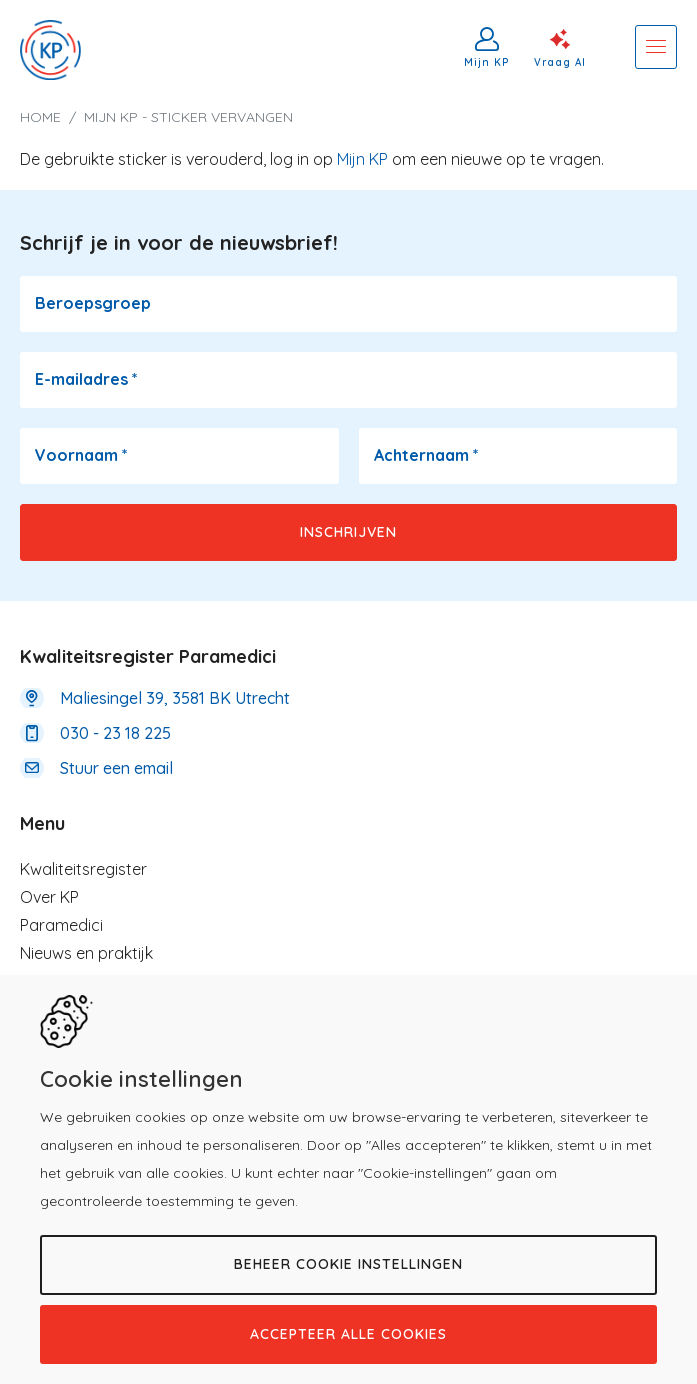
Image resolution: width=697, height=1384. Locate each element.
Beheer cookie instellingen (348, 1264)
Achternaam (426, 455)
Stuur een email (116, 768)
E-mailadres (86, 379)
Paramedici (61, 925)
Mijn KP (487, 62)
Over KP (49, 897)
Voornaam (81, 455)
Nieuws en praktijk (86, 953)
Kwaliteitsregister (83, 869)
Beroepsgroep (93, 303)
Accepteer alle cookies (348, 1334)
